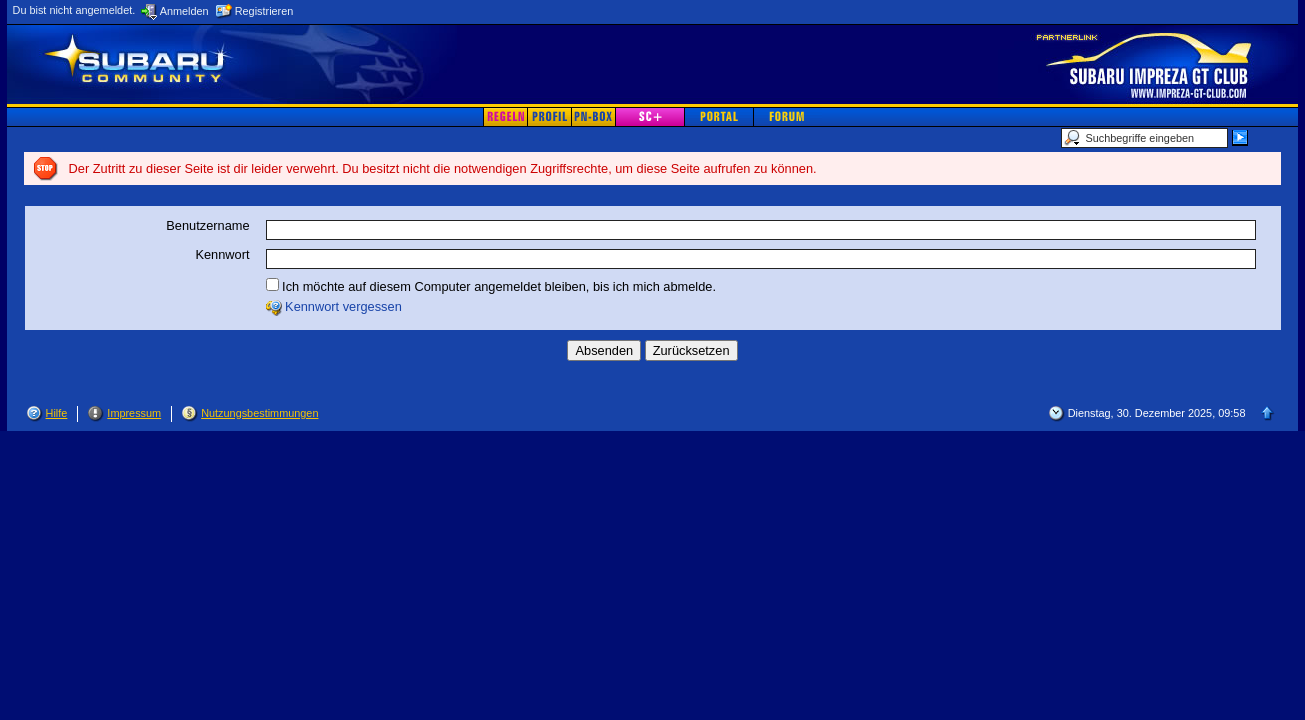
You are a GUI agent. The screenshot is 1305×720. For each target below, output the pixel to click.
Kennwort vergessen (343, 306)
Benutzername (207, 225)
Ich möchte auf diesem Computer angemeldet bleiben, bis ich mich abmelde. (491, 286)
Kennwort (222, 254)
